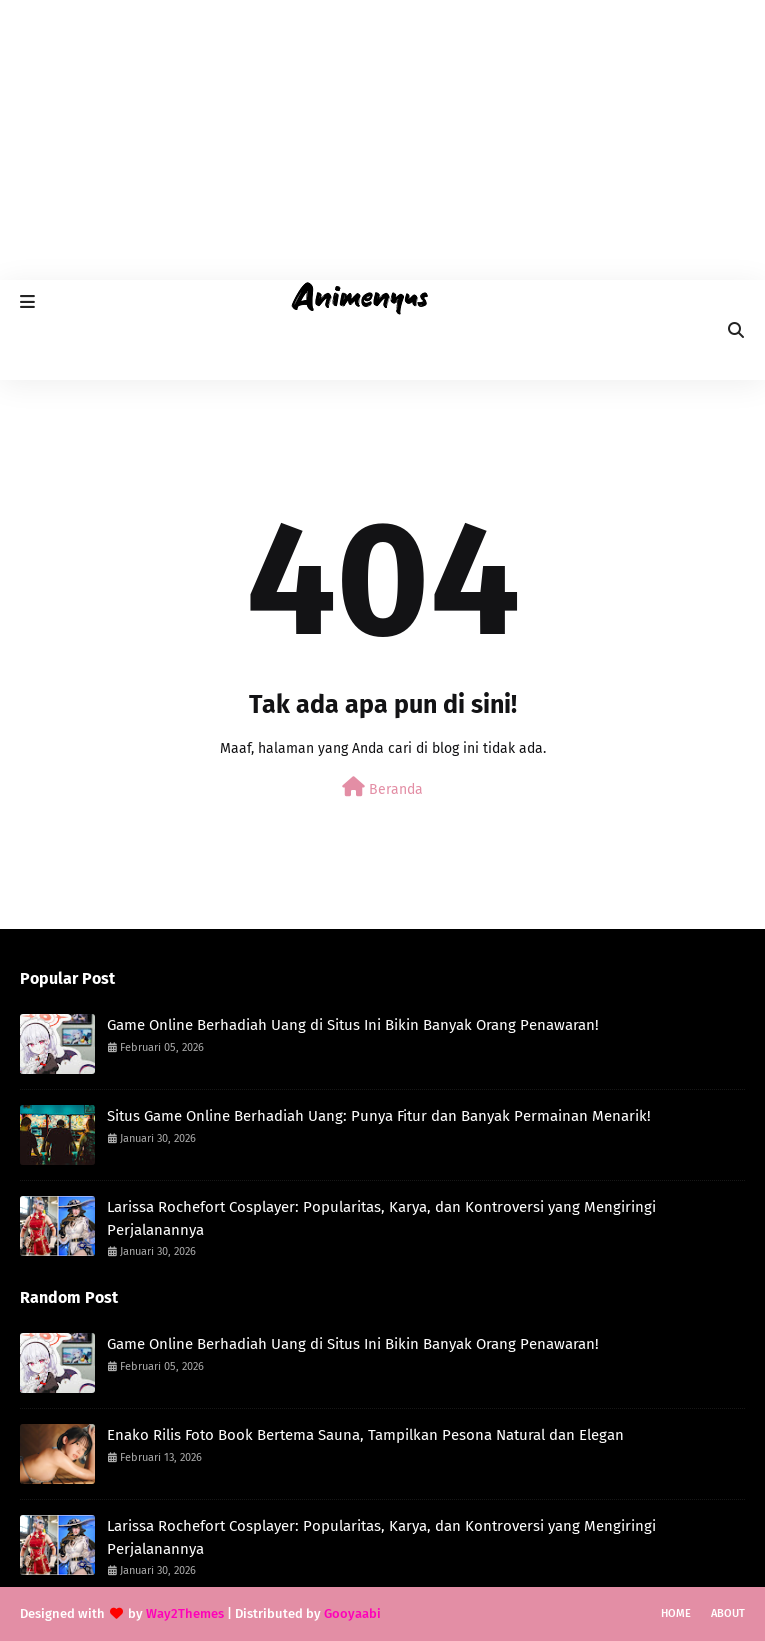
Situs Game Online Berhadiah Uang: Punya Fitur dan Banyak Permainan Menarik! (379, 1116)
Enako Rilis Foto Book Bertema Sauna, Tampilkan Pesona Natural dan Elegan (365, 1435)
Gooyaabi (352, 1613)
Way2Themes (185, 1613)
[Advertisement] (382, 140)
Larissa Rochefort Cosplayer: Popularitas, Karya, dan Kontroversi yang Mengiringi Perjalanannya (381, 1218)
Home (676, 1613)
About (728, 1613)
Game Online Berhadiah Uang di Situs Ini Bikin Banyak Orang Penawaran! (353, 1025)
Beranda (382, 787)
